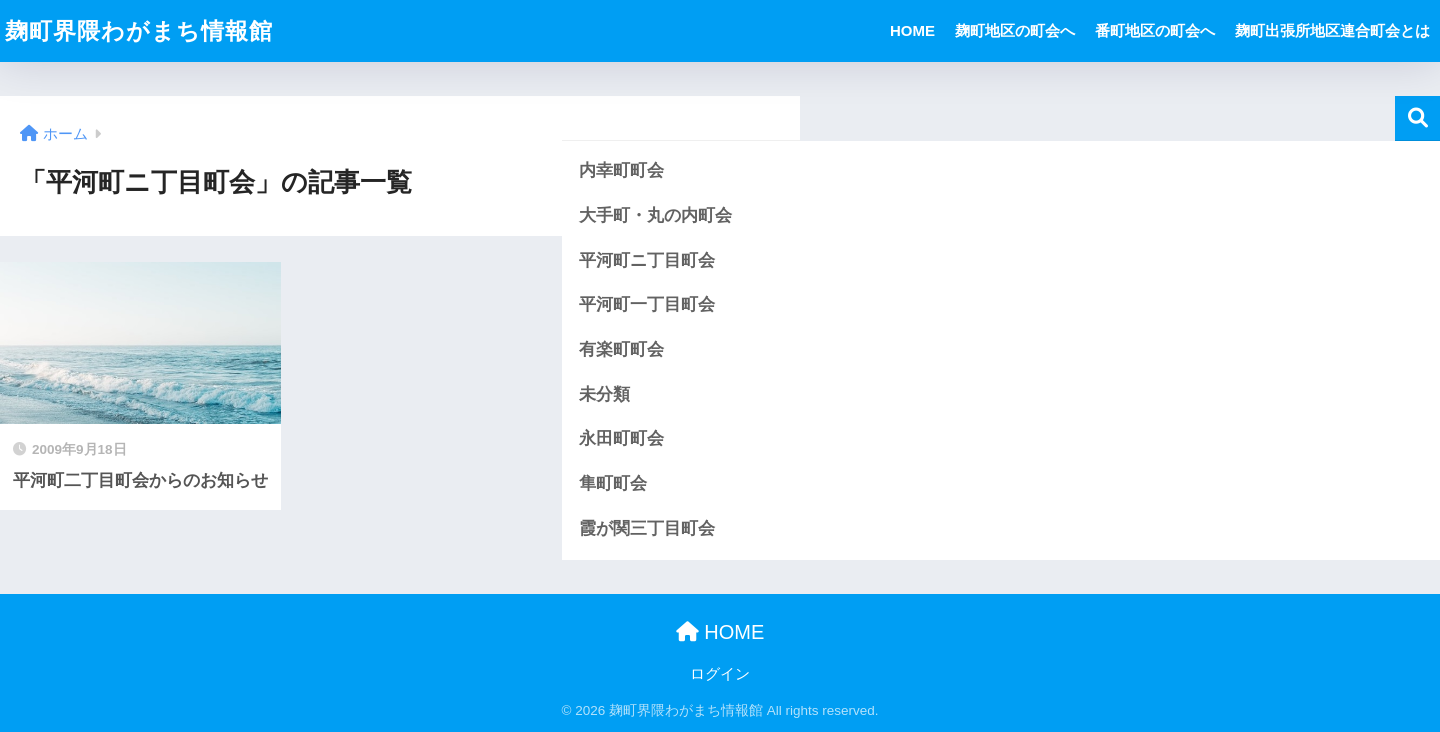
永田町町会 (621, 438)
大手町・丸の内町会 (655, 215)
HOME (912, 30)
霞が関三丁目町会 (647, 528)
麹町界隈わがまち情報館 (139, 31)
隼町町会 (613, 483)
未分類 (604, 394)
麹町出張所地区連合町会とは (1332, 30)
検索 (1417, 118)
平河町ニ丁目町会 (647, 260)
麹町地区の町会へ (1015, 30)
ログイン (720, 674)
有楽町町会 (621, 349)
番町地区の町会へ (1155, 30)
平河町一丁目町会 (647, 304)
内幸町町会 (621, 170)
